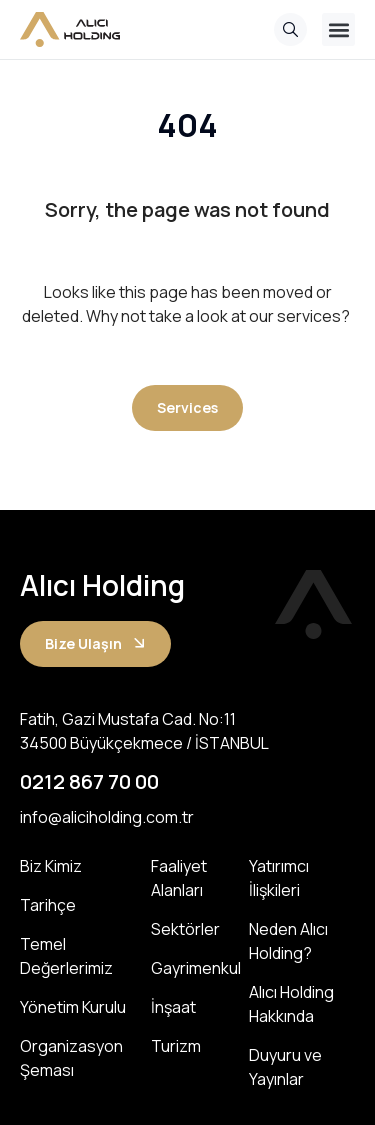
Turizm (176, 1046)
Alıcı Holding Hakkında (291, 1004)
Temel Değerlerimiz (66, 956)
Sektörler (185, 929)
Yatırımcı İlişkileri (279, 878)
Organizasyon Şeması (71, 1058)
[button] (338, 29)
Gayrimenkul (189, 968)
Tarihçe (48, 905)
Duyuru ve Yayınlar (285, 1067)
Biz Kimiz (51, 866)
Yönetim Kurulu (73, 1007)
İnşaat (173, 1007)
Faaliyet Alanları (179, 878)
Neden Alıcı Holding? (288, 941)
